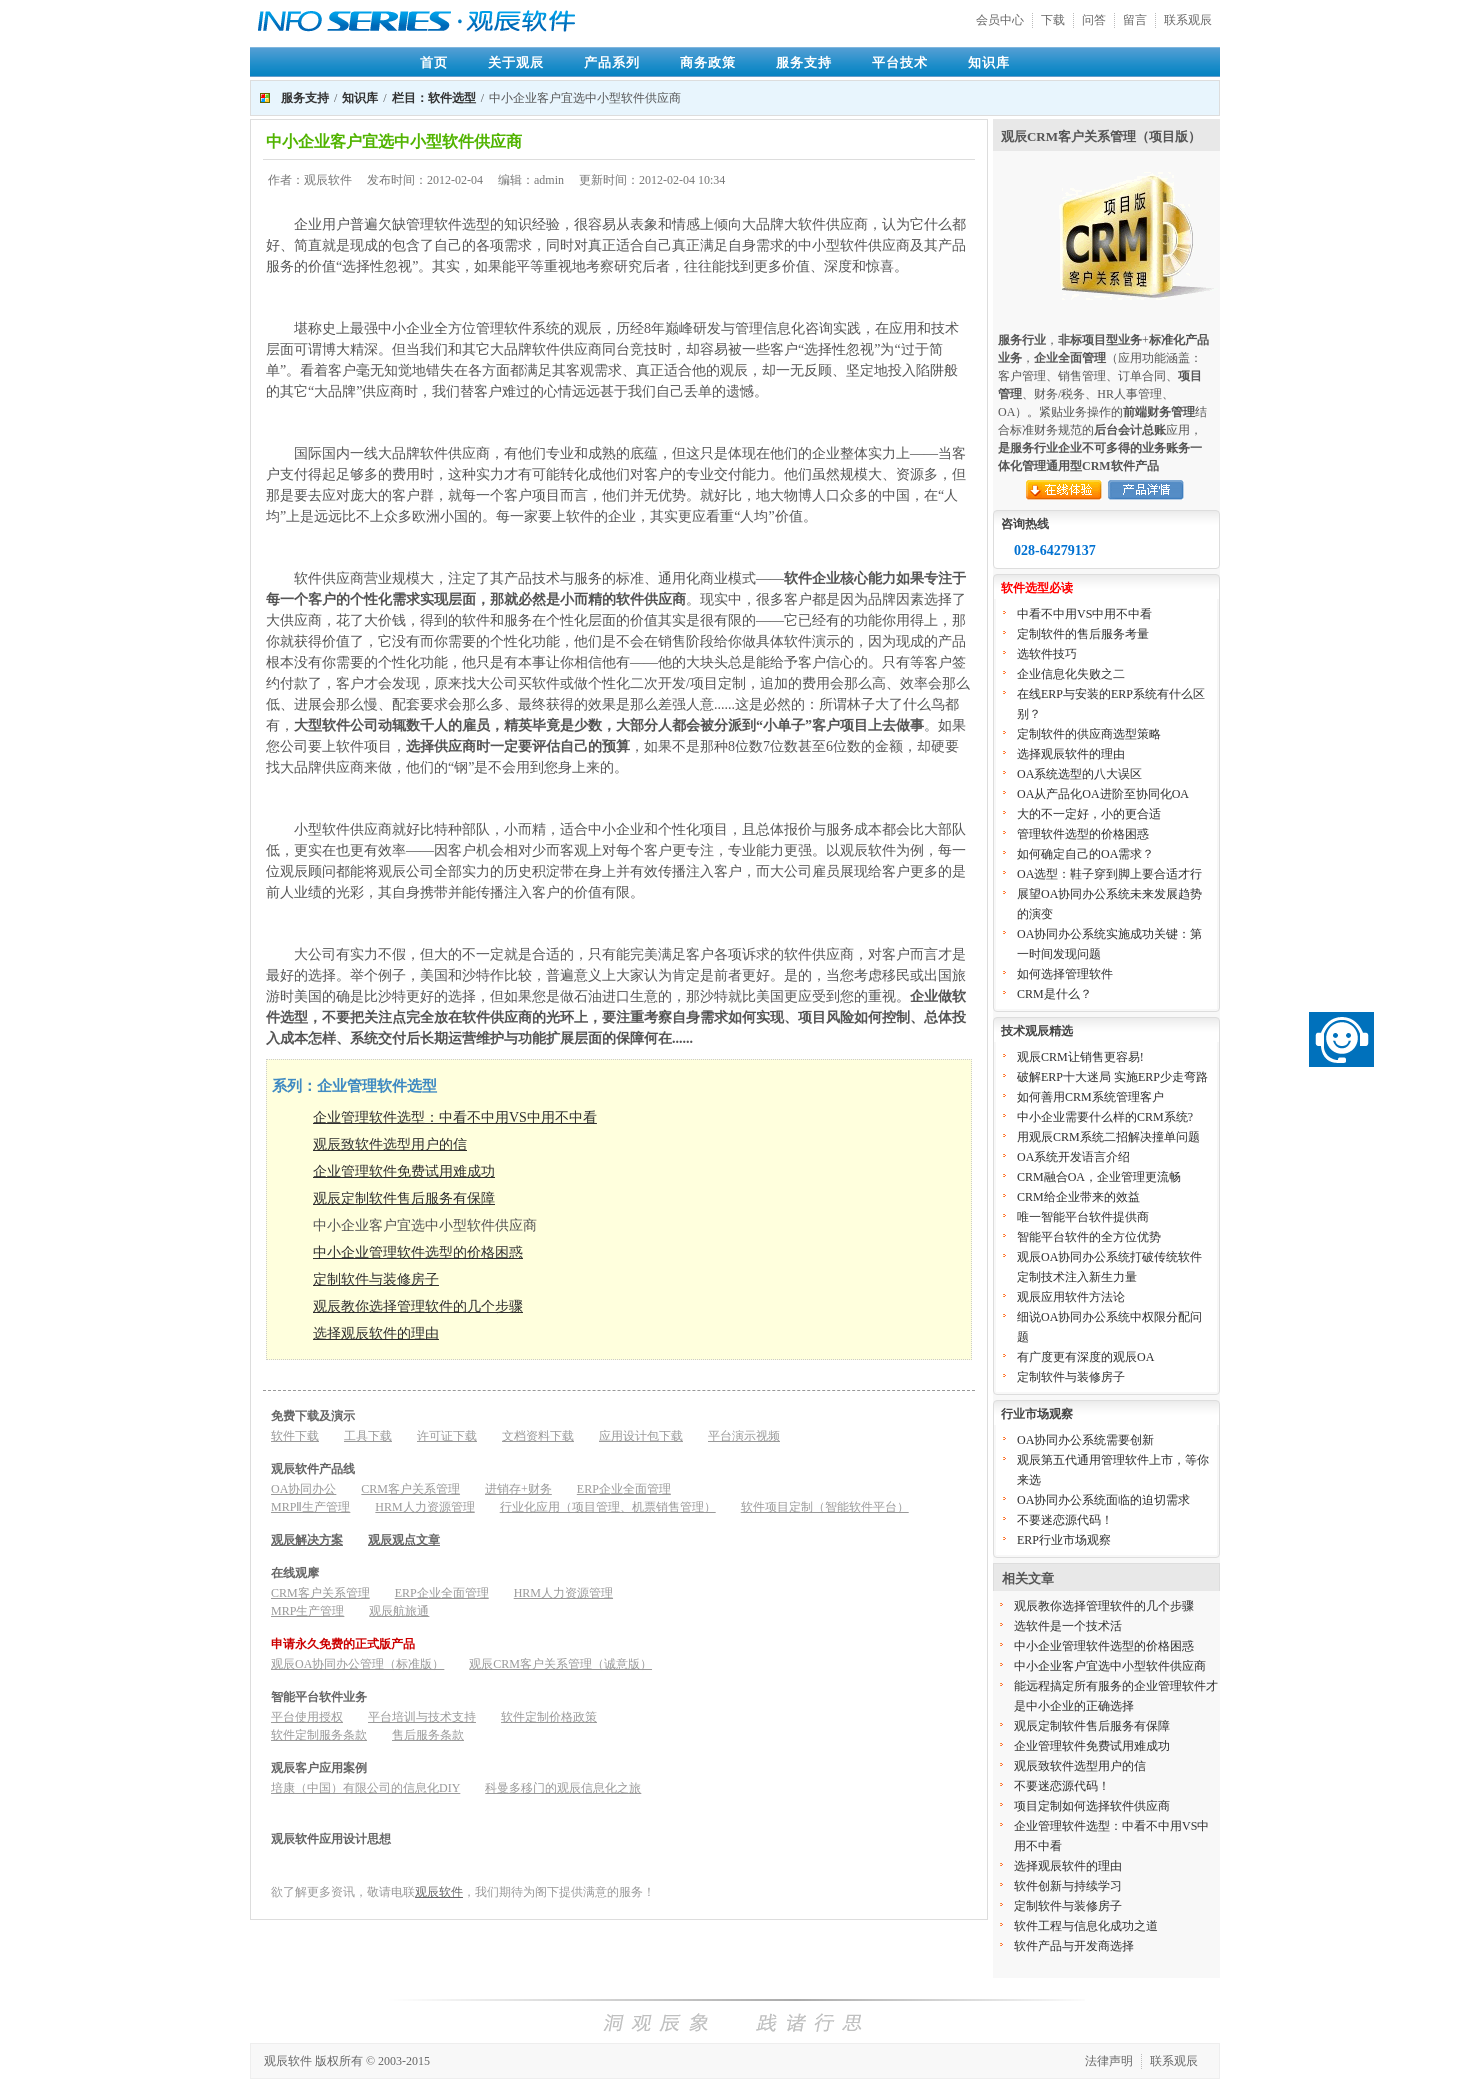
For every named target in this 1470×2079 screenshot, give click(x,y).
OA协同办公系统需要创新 (1085, 1440)
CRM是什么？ (1054, 994)
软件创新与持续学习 (1068, 1886)
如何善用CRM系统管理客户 (1090, 1097)
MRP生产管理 (307, 1611)
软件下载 (295, 1436)
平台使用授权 (307, 1717)
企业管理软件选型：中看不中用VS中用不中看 (455, 1117)
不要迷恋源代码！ (1065, 1520)
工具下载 (368, 1436)
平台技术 (900, 62)
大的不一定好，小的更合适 (1089, 814)
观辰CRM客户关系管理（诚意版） (560, 1664)
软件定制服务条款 (319, 1735)
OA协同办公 (303, 1489)
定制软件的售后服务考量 (1083, 634)
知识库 (989, 62)
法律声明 (1109, 2061)
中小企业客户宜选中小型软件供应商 (1110, 1666)
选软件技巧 (1047, 654)
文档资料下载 (538, 1436)
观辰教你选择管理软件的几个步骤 (418, 1306)
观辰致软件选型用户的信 (390, 1144)
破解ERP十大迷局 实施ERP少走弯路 (1112, 1077)
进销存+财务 (518, 1489)
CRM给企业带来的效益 (1078, 1197)
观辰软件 (439, 1892)
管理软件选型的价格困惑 (1083, 834)
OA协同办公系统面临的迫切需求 (1103, 1500)
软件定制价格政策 (549, 1717)
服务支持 (804, 62)
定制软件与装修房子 (376, 1279)
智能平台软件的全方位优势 (1089, 1237)
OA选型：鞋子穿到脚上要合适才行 (1109, 874)
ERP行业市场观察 (1064, 1540)
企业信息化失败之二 (1071, 674)
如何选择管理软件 (1065, 974)
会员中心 (1000, 20)
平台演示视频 (744, 1436)
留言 (1135, 20)
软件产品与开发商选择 (1074, 1946)
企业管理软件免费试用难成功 (404, 1171)
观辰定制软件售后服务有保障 (404, 1198)
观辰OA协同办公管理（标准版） (357, 1664)
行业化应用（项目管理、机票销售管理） (608, 1507)
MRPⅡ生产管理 (310, 1507)
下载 (1053, 20)
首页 (434, 62)
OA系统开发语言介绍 (1073, 1157)
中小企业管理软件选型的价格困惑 (418, 1252)
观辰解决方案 (307, 1540)
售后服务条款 (428, 1735)
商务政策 (708, 62)
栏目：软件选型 (434, 98)
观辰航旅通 (399, 1611)
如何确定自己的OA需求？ (1085, 854)
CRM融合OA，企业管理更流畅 (1099, 1177)
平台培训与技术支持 (422, 1717)
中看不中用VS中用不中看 (1084, 614)
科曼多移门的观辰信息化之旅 (563, 1788)
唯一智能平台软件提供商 (1083, 1217)
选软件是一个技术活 (1068, 1626)
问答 (1094, 20)
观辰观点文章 (404, 1540)
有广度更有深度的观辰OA (1085, 1357)
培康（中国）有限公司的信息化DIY (365, 1788)
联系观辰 (1188, 20)
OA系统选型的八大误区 (1079, 774)
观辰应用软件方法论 (1071, 1297)
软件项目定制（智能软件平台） (825, 1507)
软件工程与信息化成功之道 (1086, 1926)
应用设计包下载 (641, 1436)
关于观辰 (516, 62)
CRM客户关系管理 (410, 1489)
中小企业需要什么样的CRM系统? (1105, 1117)
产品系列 (612, 62)
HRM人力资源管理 (424, 1507)
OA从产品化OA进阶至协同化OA (1103, 794)
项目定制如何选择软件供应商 (1092, 1806)
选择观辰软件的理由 (376, 1333)
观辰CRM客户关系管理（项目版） (1101, 136)
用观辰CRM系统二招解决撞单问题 (1108, 1137)
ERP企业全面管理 (624, 1489)
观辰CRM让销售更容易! (1080, 1057)
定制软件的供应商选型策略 (1089, 734)
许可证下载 (447, 1436)
